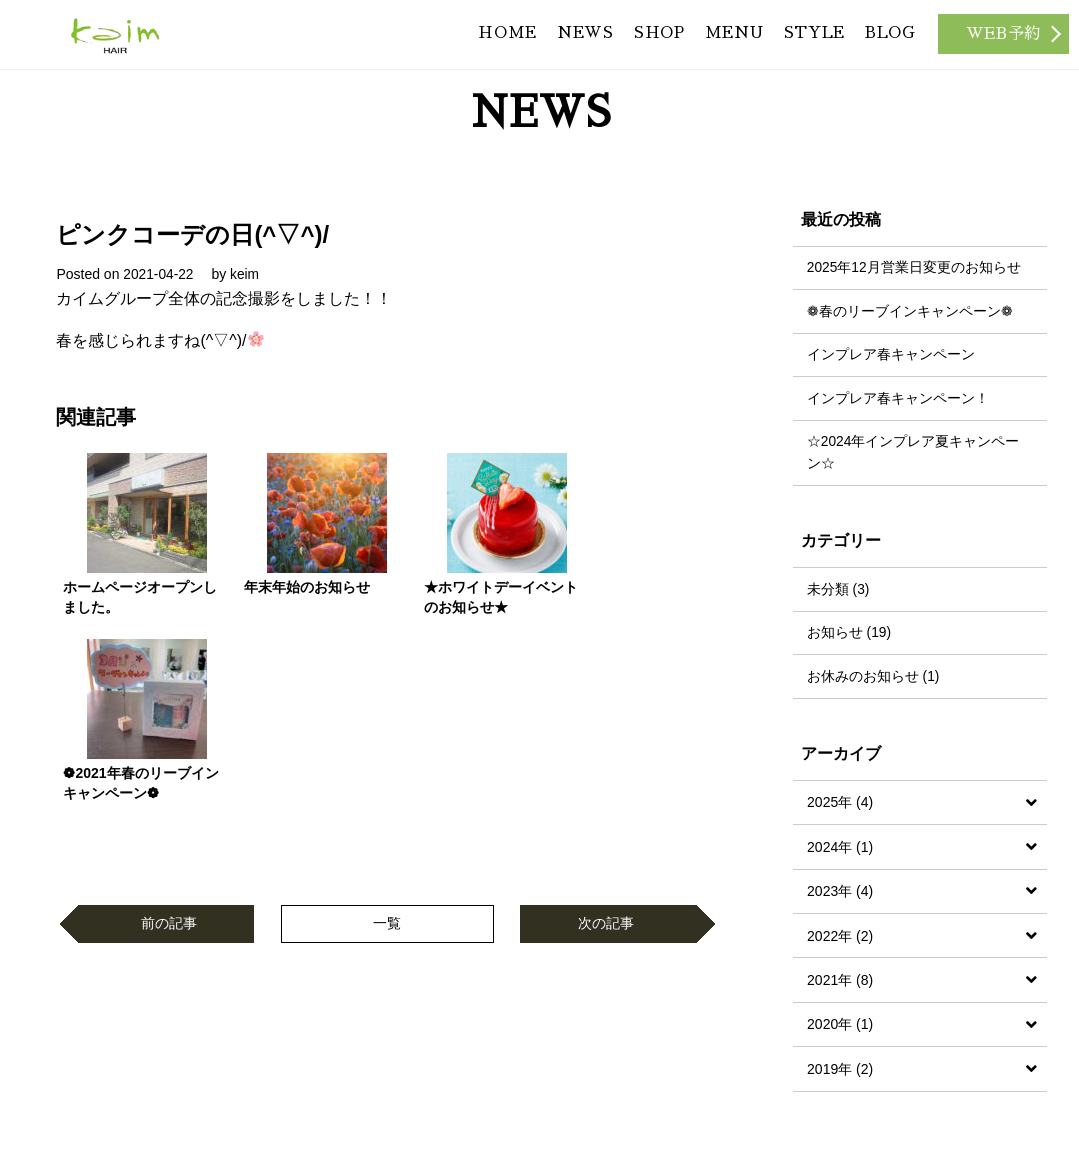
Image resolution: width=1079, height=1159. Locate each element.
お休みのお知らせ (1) (873, 680)
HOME (481, 40)
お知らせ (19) (849, 635)
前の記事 (169, 734)
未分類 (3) (838, 591)
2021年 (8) (840, 983)
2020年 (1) (840, 1028)
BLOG (888, 40)
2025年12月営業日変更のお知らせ (914, 265)
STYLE (807, 40)
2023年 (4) (840, 895)
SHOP (642, 40)
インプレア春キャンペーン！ (898, 398)
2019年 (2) (840, 1072)
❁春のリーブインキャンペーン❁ (910, 309)
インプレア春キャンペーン (891, 353)
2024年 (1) (840, 850)
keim (247, 271)
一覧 (387, 734)
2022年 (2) (840, 939)
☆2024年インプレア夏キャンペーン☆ (913, 453)
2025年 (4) (840, 806)
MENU (721, 40)
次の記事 (606, 734)
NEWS (563, 40)
